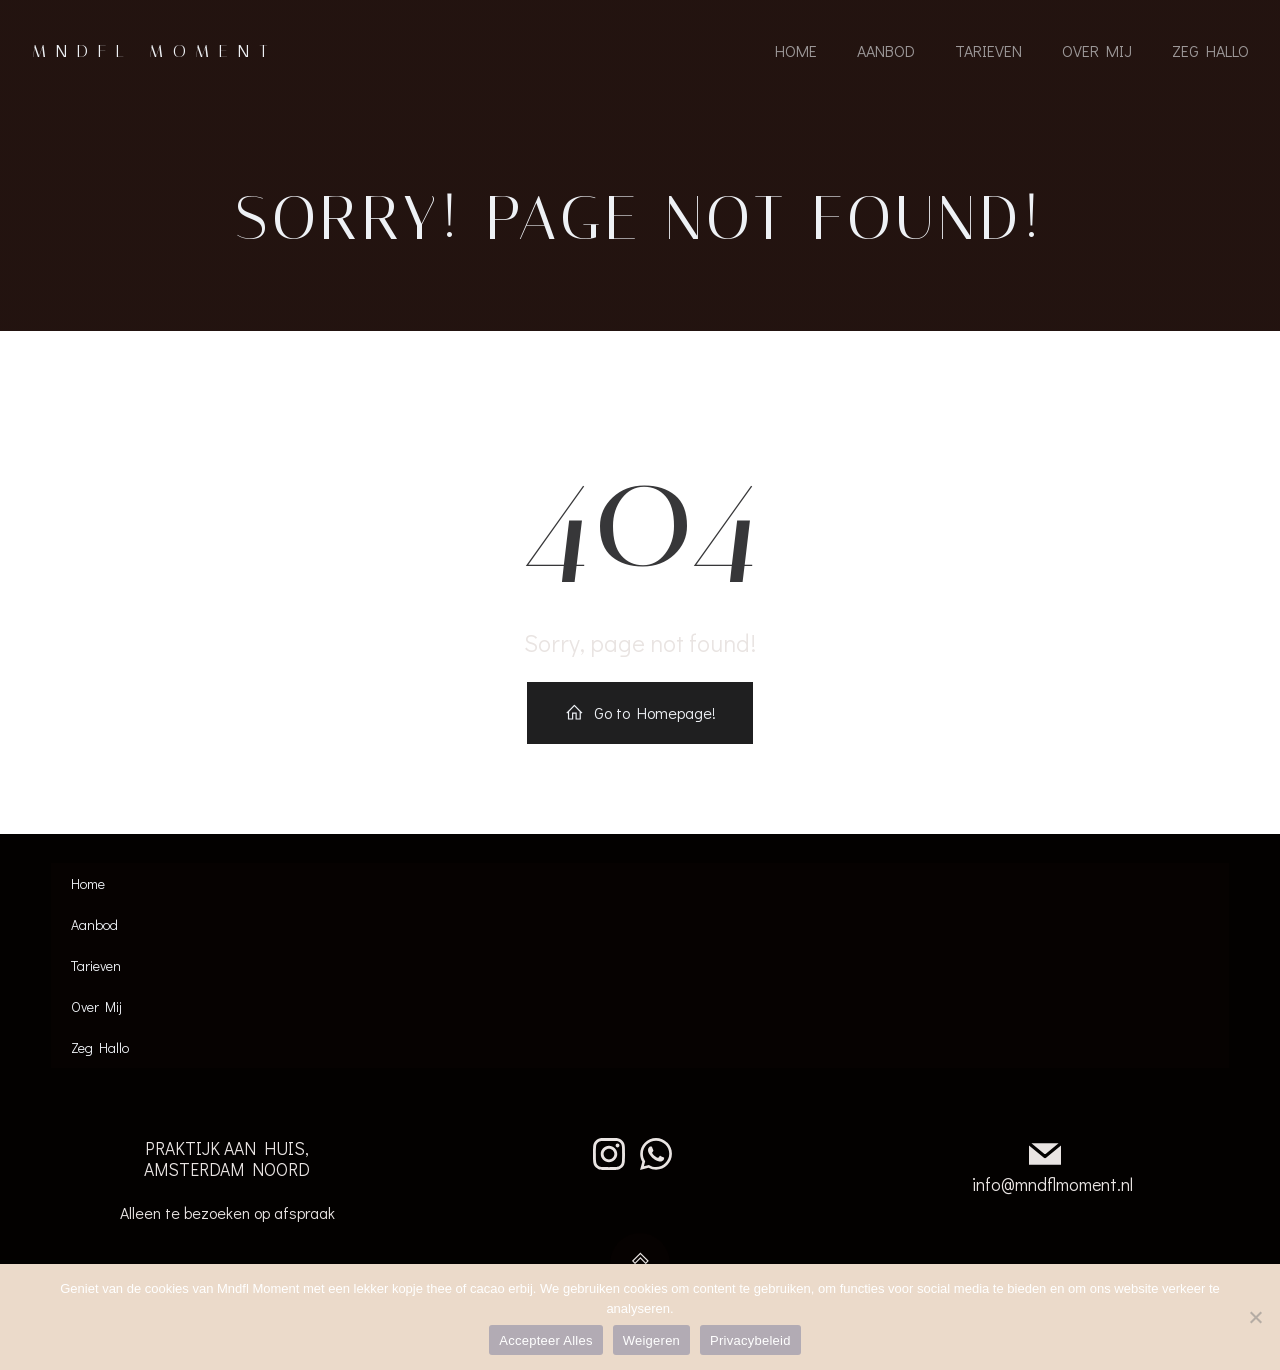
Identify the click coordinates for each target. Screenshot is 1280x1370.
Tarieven (987, 52)
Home (795, 52)
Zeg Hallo (1209, 52)
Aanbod (885, 52)
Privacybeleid (750, 1340)
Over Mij (1096, 52)
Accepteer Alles (545, 1340)
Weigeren (651, 1340)
